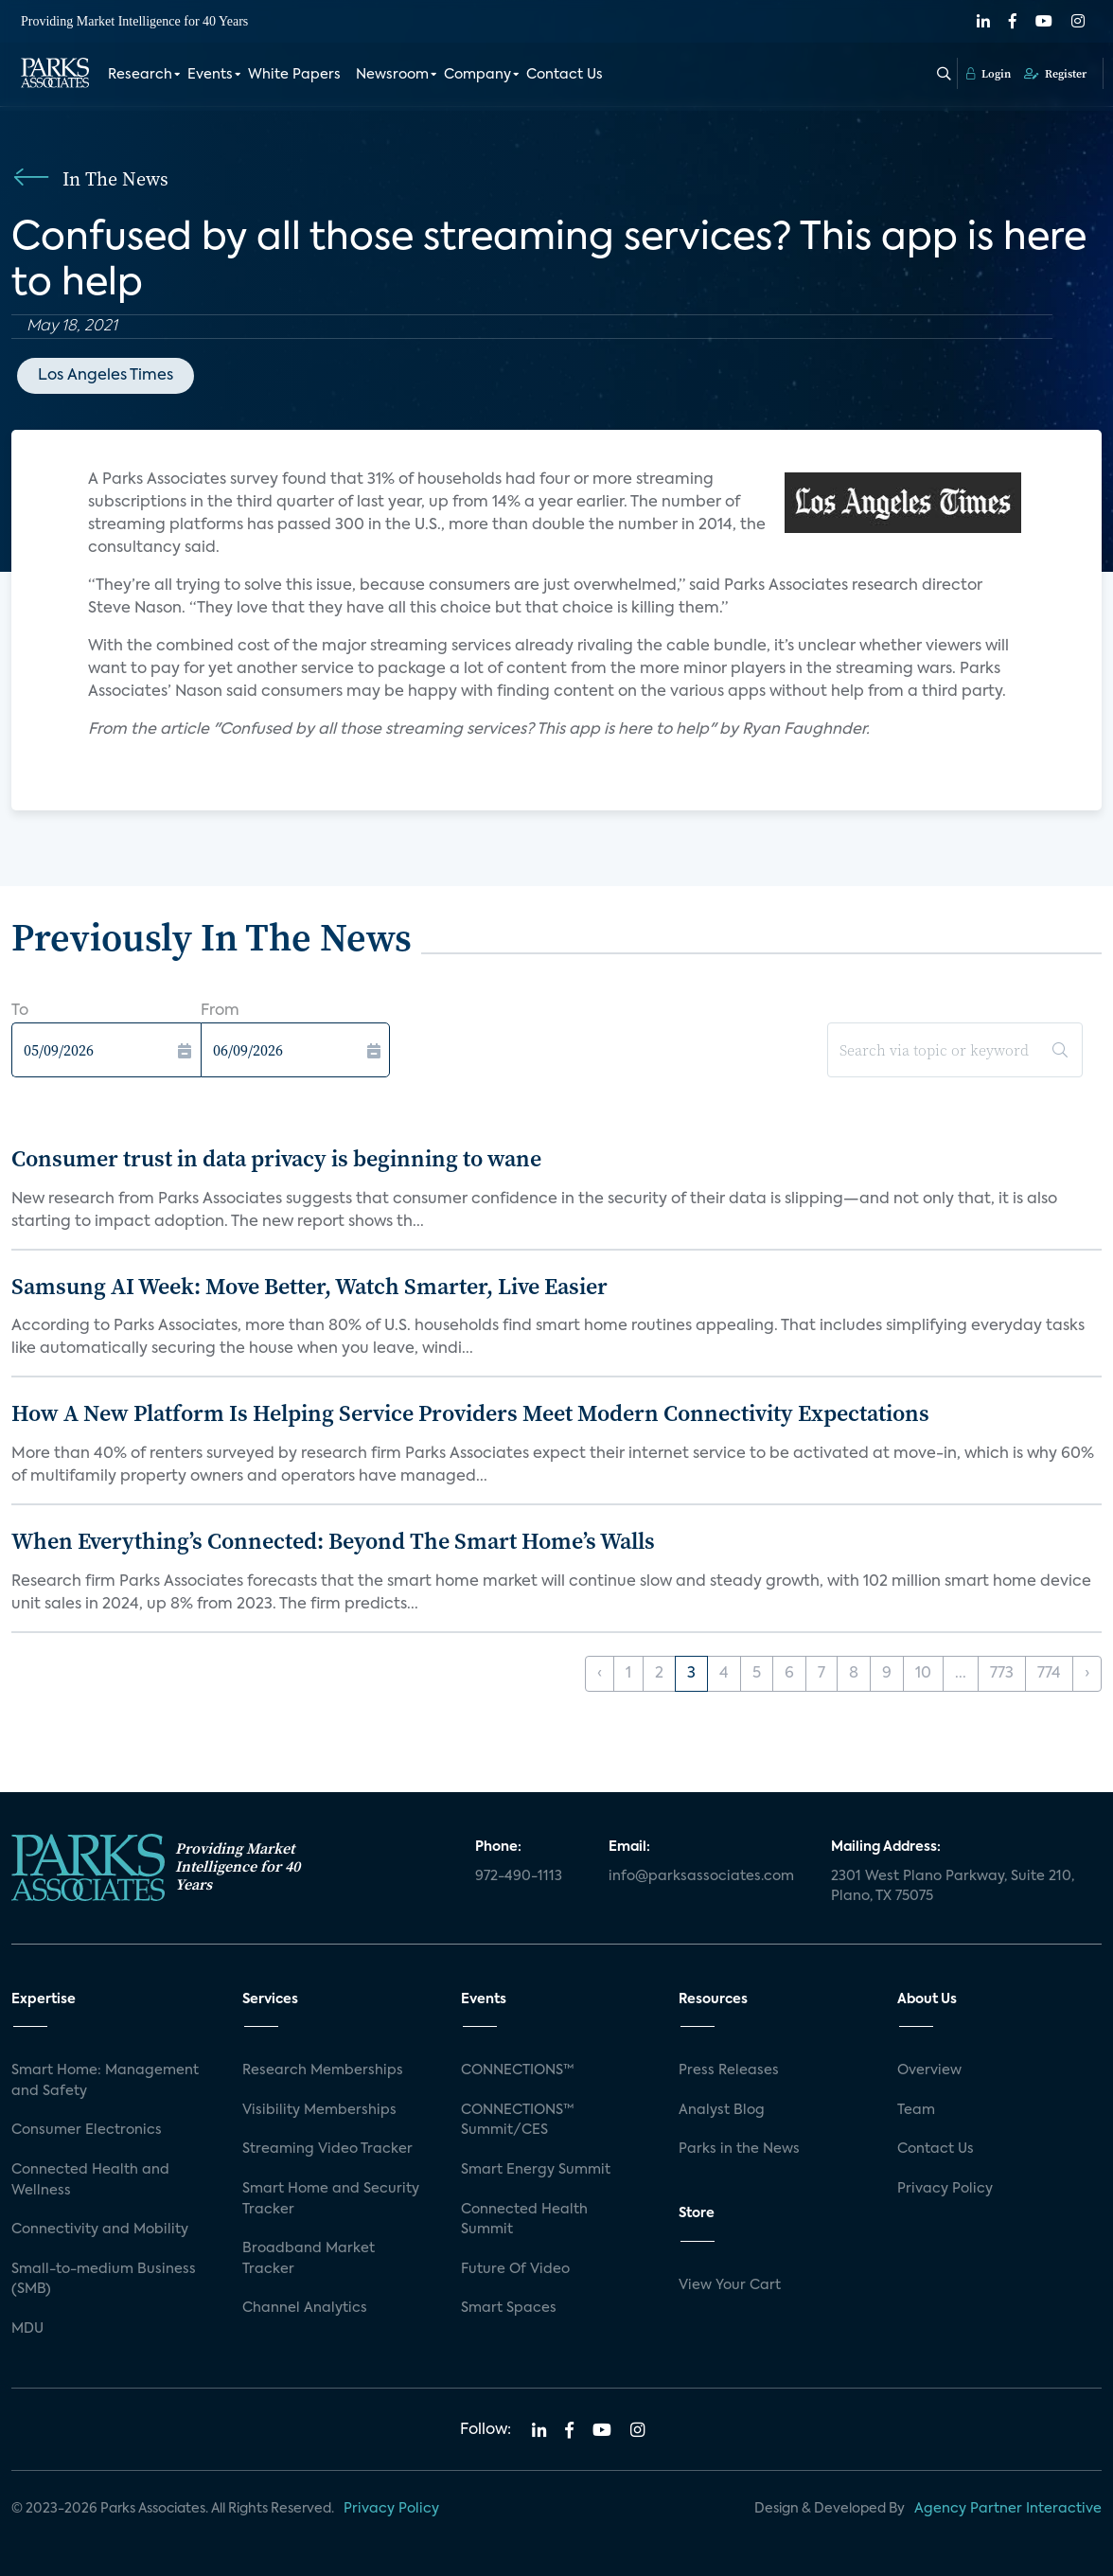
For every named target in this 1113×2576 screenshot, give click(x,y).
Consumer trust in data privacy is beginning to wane (276, 1158)
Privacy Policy (945, 2188)
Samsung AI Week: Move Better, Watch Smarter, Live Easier (309, 1286)
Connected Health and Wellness (90, 2180)
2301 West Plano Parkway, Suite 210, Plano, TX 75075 (952, 1887)
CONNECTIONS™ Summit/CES (517, 2121)
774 (1049, 1673)
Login (988, 72)
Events (210, 73)
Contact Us (564, 73)
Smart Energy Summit (535, 2169)
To (19, 1011)
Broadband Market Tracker (308, 2259)
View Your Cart (730, 2285)
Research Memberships (322, 2070)
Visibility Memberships (319, 2110)
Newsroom (392, 73)
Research (140, 73)
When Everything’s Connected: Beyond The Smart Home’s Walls (333, 1540)
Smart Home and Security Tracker (330, 2199)
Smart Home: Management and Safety (105, 2081)
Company (477, 73)
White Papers (294, 73)
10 (923, 1673)
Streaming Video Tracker (327, 2149)
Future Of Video (515, 2269)
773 (1002, 1673)
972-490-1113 (518, 1876)
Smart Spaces (508, 2308)
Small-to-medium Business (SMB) (103, 2280)
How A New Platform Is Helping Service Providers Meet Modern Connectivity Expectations (470, 1413)
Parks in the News (739, 2149)
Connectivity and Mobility (99, 2229)
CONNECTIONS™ (517, 2070)
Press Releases (729, 2070)
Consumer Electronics (86, 2130)
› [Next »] (1087, 1673)
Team (916, 2110)
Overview (929, 2070)
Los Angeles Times (105, 375)
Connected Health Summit (524, 2220)
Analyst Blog (722, 2110)
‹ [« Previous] (599, 1673)
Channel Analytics (304, 2308)
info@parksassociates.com (701, 1876)
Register (1055, 72)
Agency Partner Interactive (1008, 2508)
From (220, 1011)
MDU (27, 2329)
